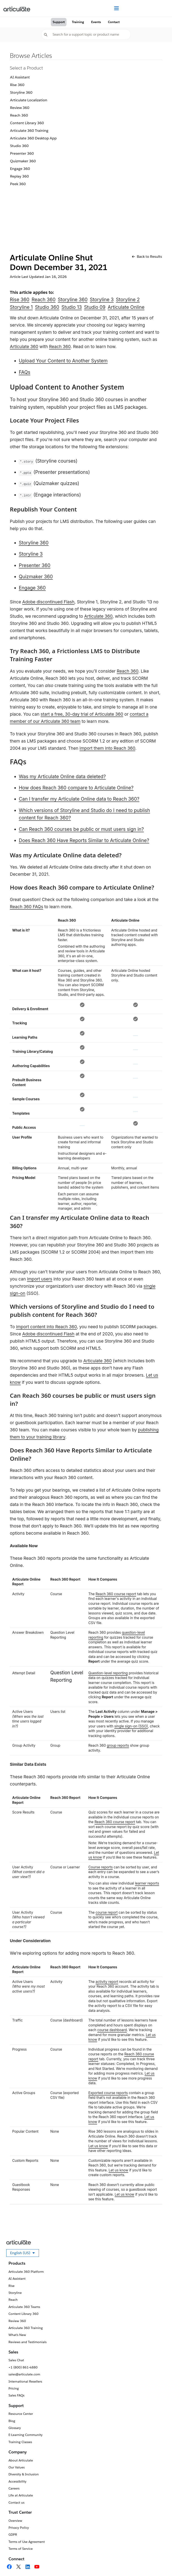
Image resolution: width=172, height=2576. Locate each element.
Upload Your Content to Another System (63, 361)
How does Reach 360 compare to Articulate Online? (76, 788)
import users (39, 1279)
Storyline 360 (21, 92)
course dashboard (112, 2030)
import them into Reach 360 (107, 748)
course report (107, 1912)
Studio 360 (19, 145)
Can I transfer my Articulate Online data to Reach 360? (79, 799)
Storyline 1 (21, 307)
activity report (107, 1982)
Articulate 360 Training (29, 130)
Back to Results (147, 256)
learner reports (147, 1883)
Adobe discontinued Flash (48, 601)
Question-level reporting (108, 1673)
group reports (118, 1745)
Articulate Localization (28, 100)
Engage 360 (20, 168)
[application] (159, 2563)
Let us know (98, 2146)
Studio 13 (72, 307)
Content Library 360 (27, 123)
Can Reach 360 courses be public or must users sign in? (81, 829)
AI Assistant (20, 77)
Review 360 (19, 107)
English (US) (24, 2254)
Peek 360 (18, 184)
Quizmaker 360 (23, 161)
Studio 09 (94, 307)
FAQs (24, 372)
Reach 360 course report (116, 1594)
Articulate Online (126, 307)
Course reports (100, 1867)
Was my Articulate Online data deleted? (62, 776)
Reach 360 (19, 115)
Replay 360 (19, 176)
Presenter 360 (22, 153)
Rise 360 (17, 84)
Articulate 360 (24, 346)
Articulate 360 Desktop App (33, 138)
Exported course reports (108, 2093)
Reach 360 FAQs (26, 906)
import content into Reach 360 (46, 1326)
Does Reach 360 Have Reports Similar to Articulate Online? (84, 840)
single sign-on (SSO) (131, 1726)
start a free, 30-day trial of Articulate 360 (82, 714)
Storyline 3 (102, 299)
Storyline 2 (128, 299)
